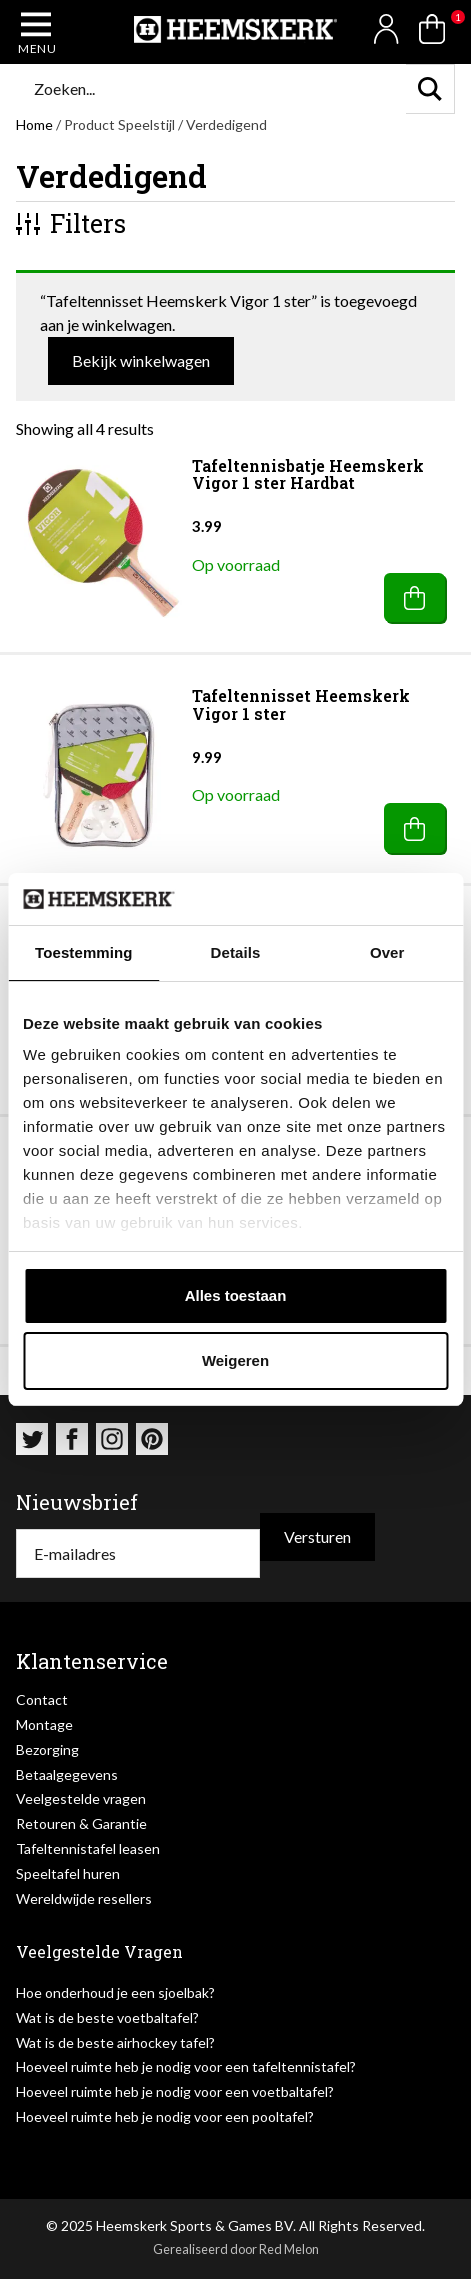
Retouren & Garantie (81, 1823)
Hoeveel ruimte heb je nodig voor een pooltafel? (165, 2116)
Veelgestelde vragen (81, 1798)
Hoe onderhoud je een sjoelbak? (115, 1992)
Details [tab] (236, 952)
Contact (42, 1699)
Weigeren (235, 1360)
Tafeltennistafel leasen (88, 1848)
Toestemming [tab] (84, 952)
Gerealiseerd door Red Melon (236, 2249)
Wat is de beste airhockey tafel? (115, 2042)
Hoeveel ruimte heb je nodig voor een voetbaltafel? (175, 2091)
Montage (44, 1724)
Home (34, 124)
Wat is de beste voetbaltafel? (107, 2017)
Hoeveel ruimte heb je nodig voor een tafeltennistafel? (186, 2066)
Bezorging (47, 1749)
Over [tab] (387, 952)
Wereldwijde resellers (84, 1898)
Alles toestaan (236, 1295)
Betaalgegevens (67, 1774)
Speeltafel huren (68, 1873)
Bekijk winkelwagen (141, 360)
